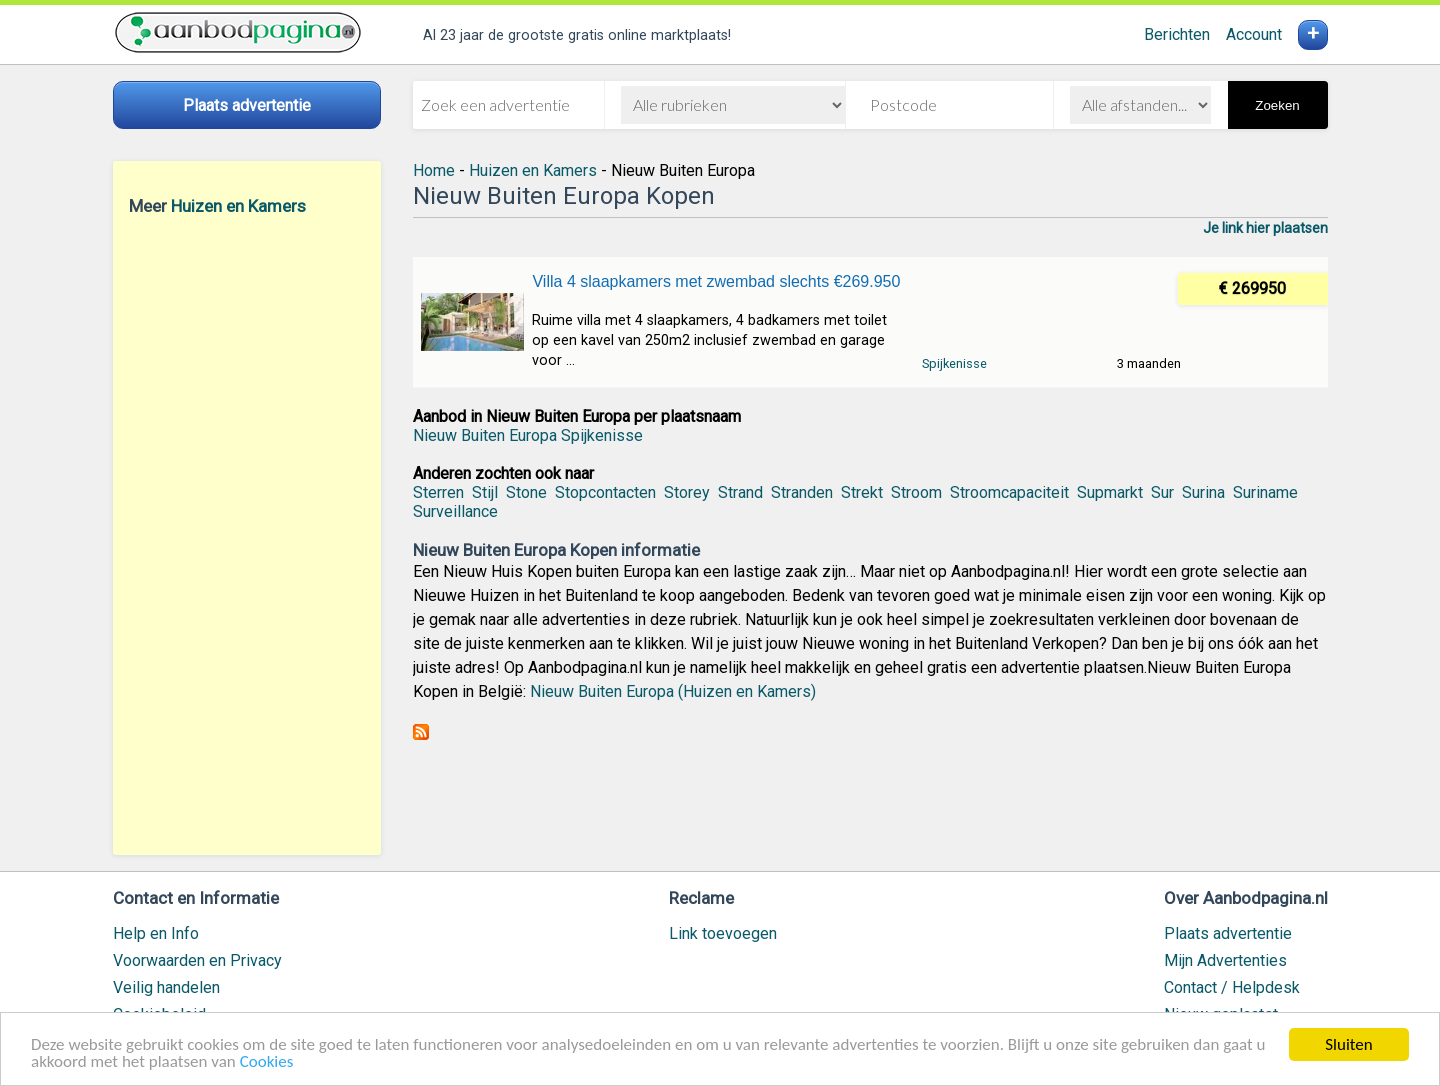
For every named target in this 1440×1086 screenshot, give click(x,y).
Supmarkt (1110, 492)
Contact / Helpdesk (1232, 987)
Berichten (1177, 34)
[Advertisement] (247, 535)
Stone (526, 492)
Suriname (1265, 492)
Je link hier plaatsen (1265, 228)
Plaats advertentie (1228, 933)
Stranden (802, 492)
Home (434, 170)
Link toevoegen (723, 933)
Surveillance (455, 511)
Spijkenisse (954, 363)
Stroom (916, 492)
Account (1254, 34)
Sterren (438, 492)
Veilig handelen (166, 987)
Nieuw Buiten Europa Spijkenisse (528, 435)
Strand (740, 492)
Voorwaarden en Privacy (197, 960)
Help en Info (156, 933)
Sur (1162, 492)
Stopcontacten (605, 492)
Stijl (485, 492)
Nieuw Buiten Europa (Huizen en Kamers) (673, 691)
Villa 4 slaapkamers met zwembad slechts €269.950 (716, 281)
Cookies (267, 1062)
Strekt (862, 492)
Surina (1203, 492)
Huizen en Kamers (238, 206)
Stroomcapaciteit (1009, 492)
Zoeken (1277, 105)
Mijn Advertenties (1225, 960)
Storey (687, 492)
